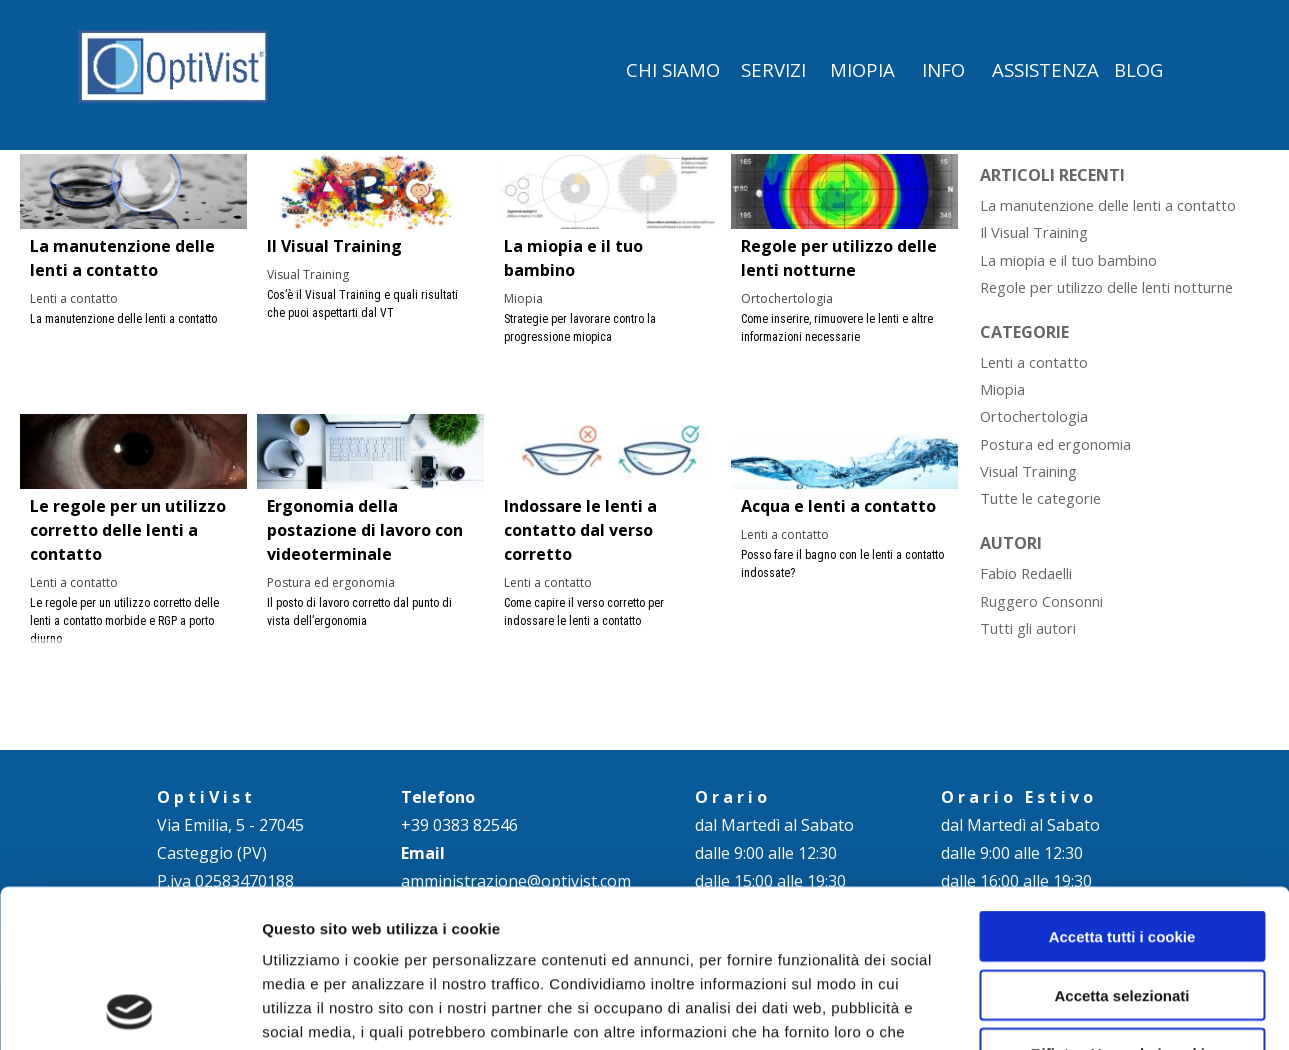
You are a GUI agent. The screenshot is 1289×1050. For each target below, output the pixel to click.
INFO (943, 69)
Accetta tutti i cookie (1122, 788)
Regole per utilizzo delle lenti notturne (1106, 287)
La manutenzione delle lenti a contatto (1108, 205)
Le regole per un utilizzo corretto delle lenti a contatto (128, 530)
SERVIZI (773, 69)
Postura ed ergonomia (331, 582)
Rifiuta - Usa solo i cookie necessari (1122, 914)
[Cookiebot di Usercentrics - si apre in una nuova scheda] (129, 1011)
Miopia (523, 298)
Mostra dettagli (1052, 1010)
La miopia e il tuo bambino (1068, 260)
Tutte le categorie (1040, 498)
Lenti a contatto (74, 298)
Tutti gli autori (1028, 628)
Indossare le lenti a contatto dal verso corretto (580, 530)
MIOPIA (862, 69)
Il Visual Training (334, 246)
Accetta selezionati (1121, 847)
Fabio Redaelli (1026, 573)
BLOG (1138, 69)
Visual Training (308, 274)
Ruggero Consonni (1041, 601)
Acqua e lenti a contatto (838, 506)
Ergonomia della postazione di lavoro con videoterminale (365, 530)
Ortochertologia (787, 298)
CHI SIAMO (673, 69)
